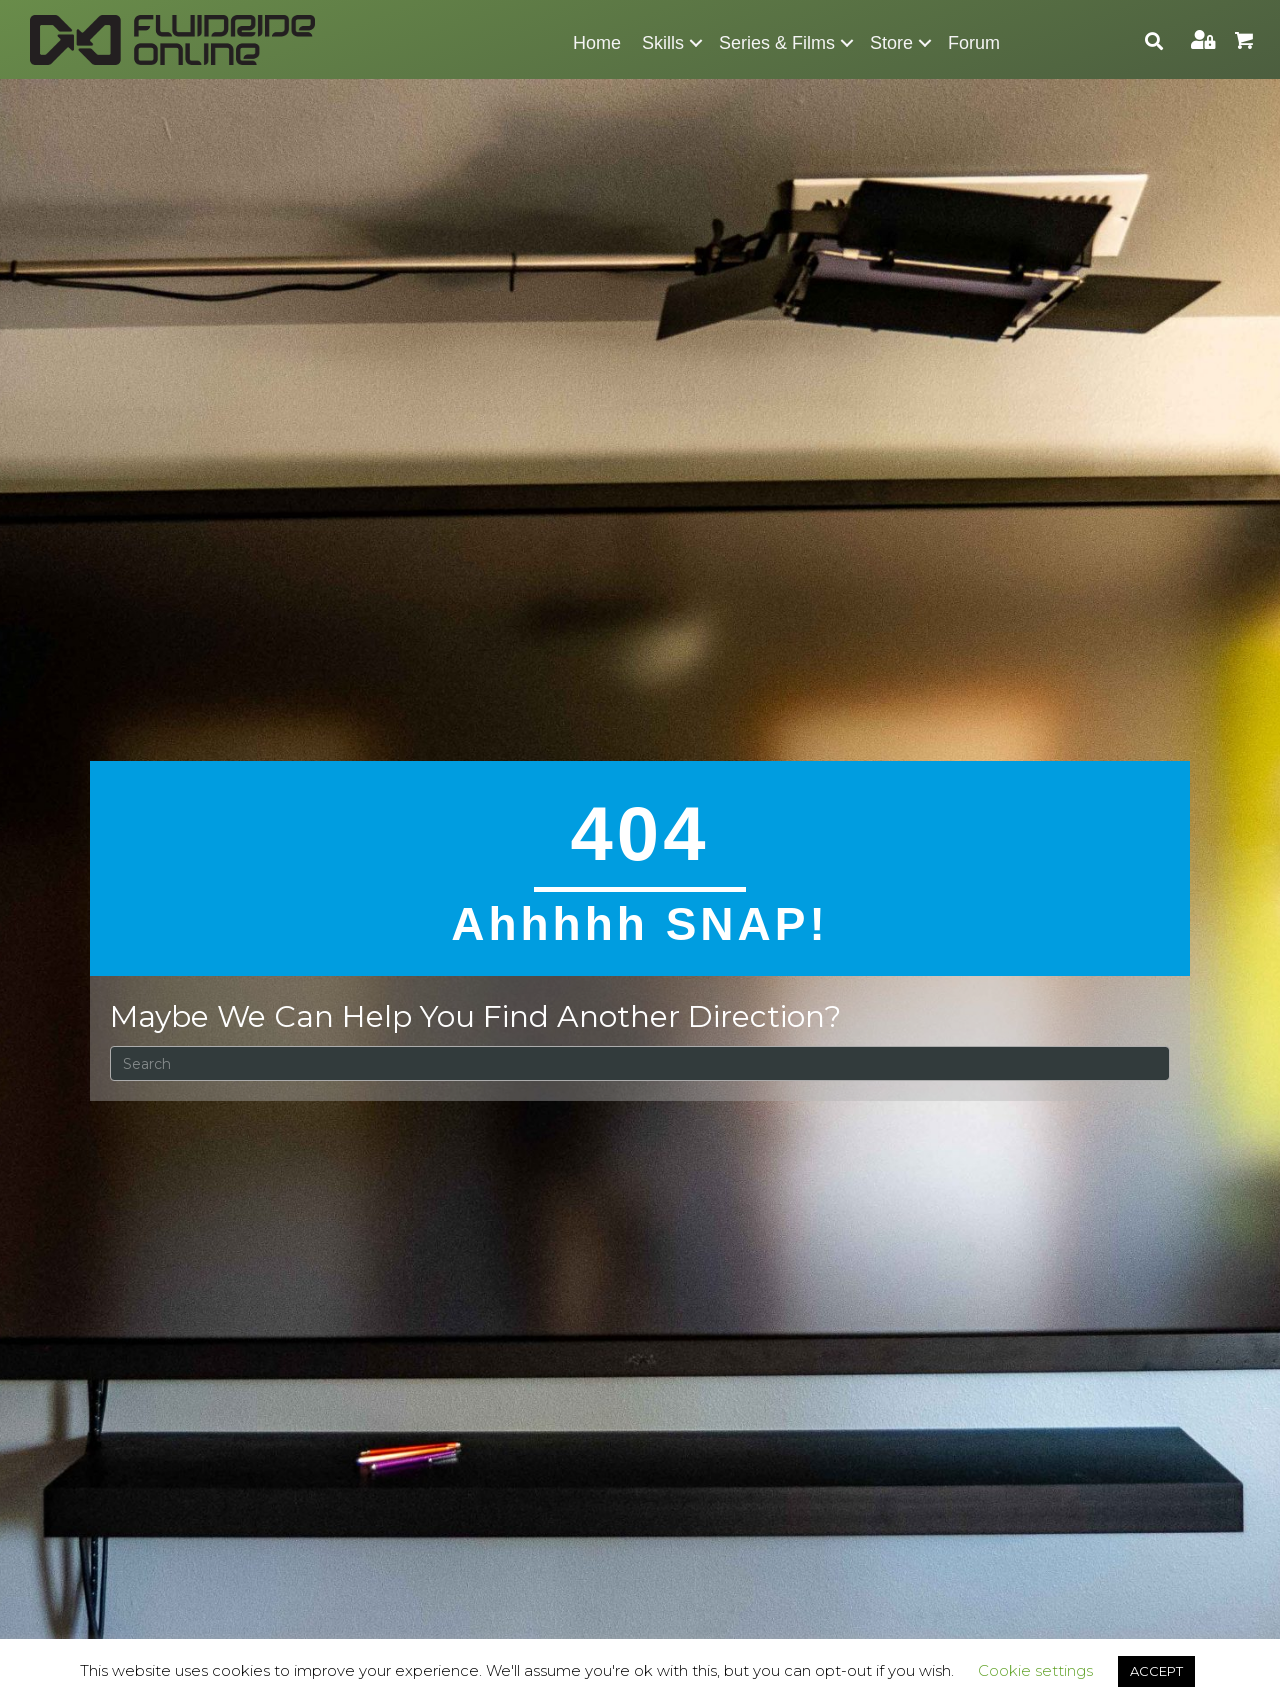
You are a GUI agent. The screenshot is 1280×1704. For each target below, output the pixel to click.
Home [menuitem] (597, 43)
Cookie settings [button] (1035, 1670)
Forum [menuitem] (974, 43)
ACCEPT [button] (1156, 1671)
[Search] (640, 1063)
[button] (696, 43)
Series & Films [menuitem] (777, 43)
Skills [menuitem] (663, 43)
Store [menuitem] (891, 43)
